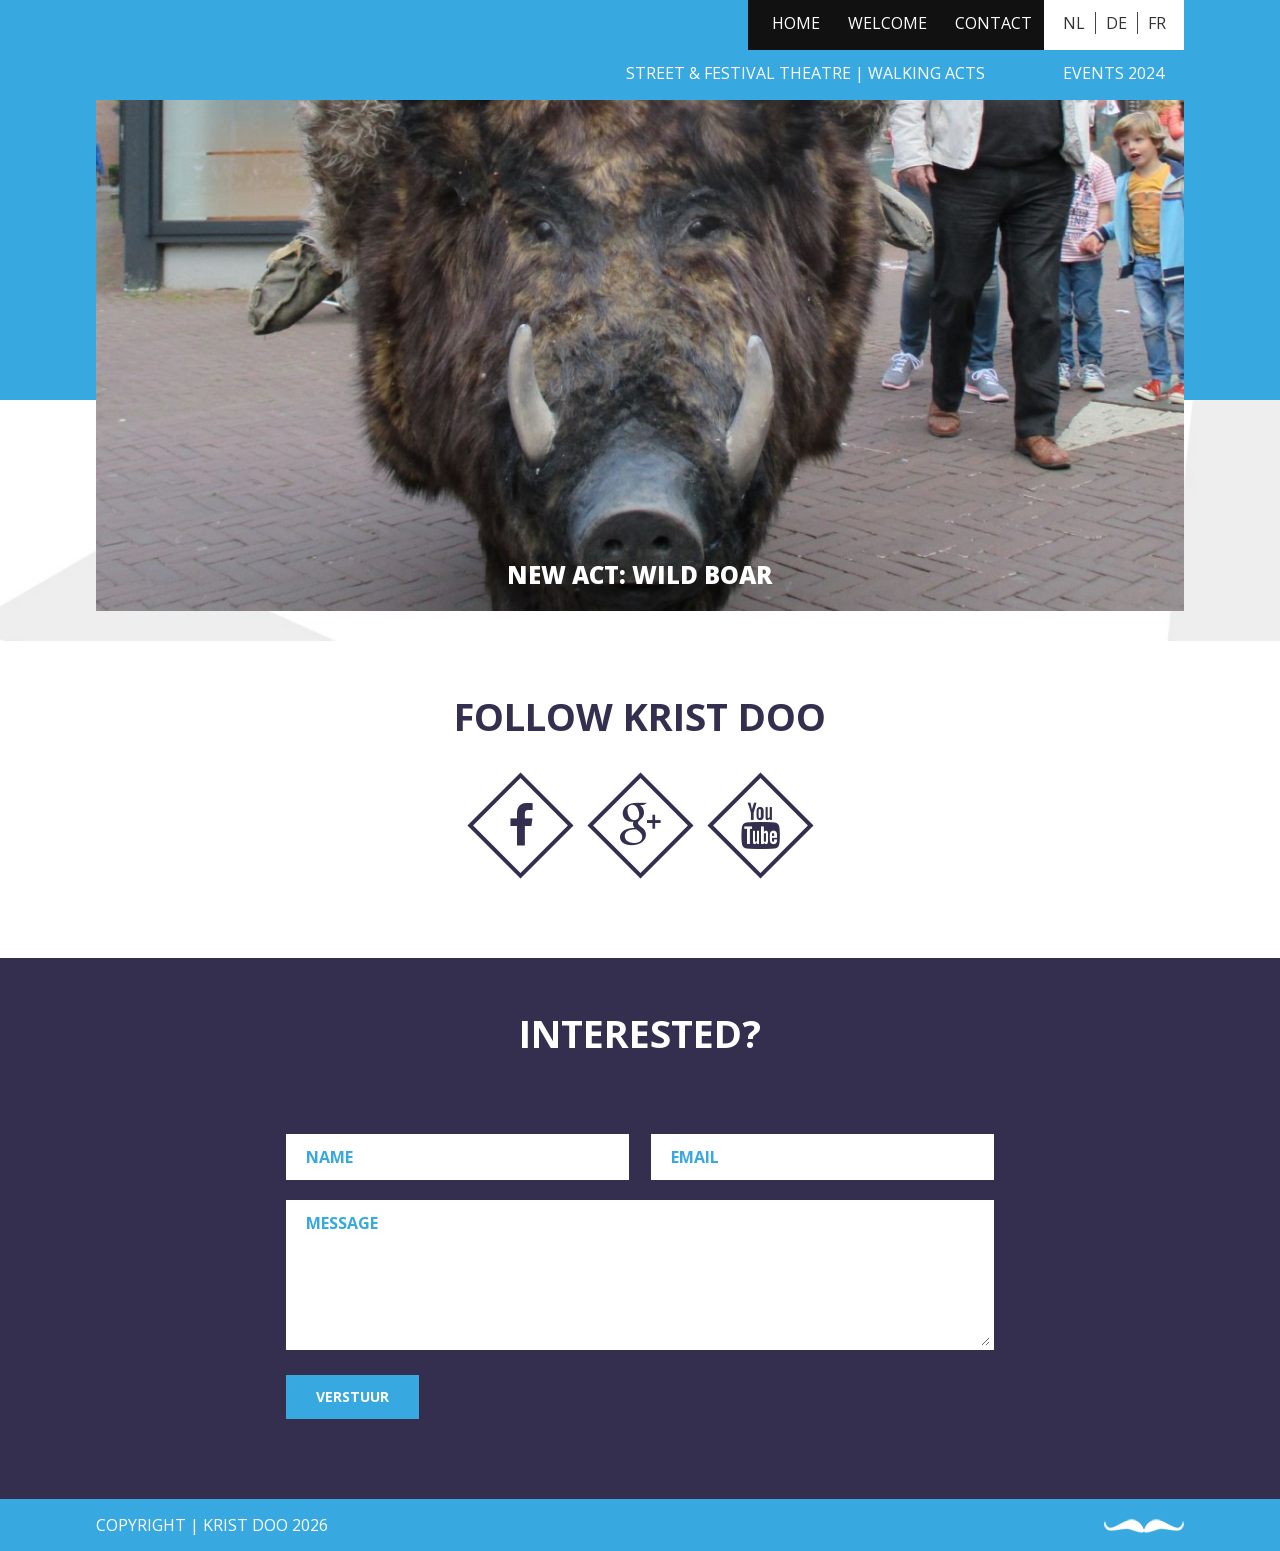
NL (1074, 23)
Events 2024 (1113, 73)
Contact (993, 23)
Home (796, 23)
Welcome (887, 23)
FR (1157, 23)
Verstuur (352, 1396)
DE (1116, 23)
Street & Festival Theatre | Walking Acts (805, 73)
